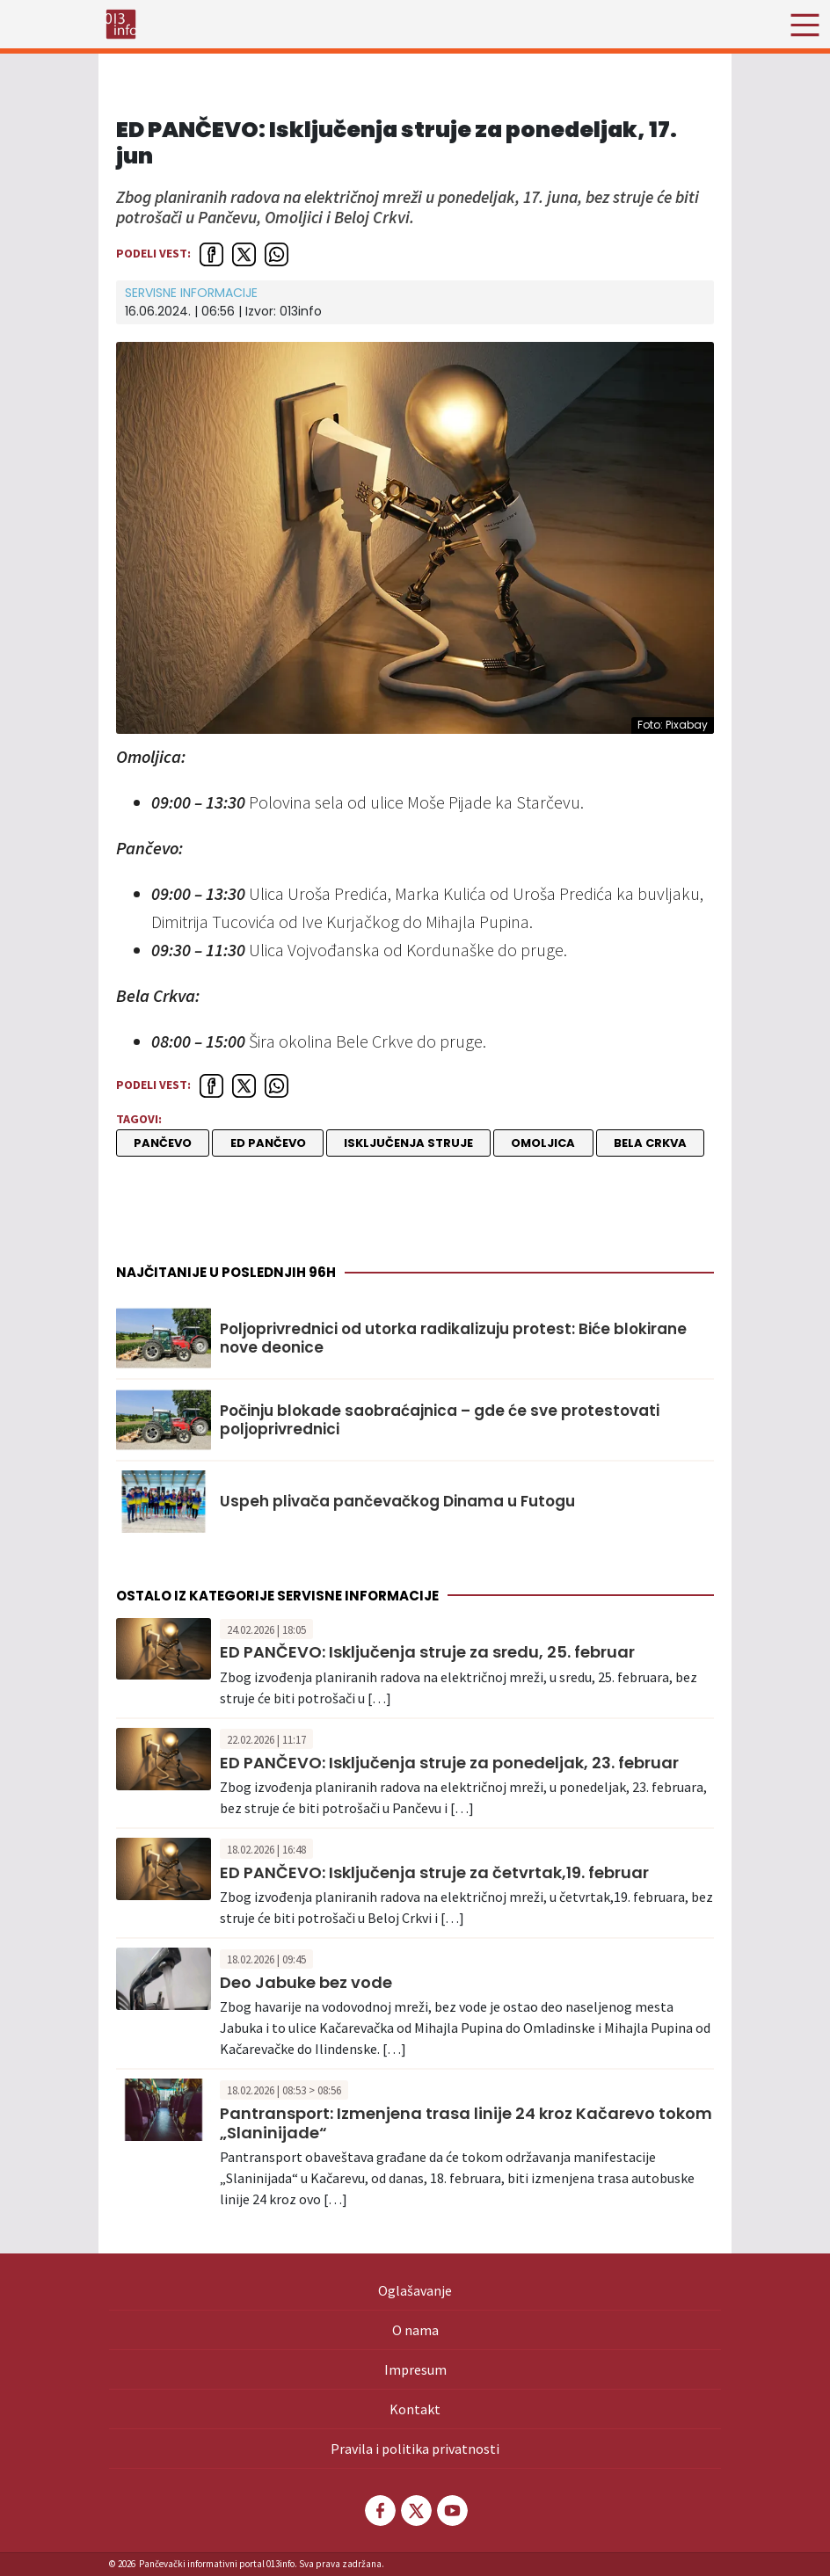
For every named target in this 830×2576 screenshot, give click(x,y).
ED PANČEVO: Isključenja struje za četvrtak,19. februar (434, 1872)
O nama (415, 2330)
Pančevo (163, 1143)
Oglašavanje (415, 2290)
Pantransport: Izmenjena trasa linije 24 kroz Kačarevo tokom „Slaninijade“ (466, 2123)
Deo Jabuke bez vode (306, 1982)
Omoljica (543, 1143)
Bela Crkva (650, 1143)
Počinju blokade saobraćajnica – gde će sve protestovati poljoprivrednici (439, 1420)
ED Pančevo (268, 1143)
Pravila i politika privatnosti (415, 2448)
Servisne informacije (191, 292)
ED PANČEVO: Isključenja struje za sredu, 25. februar (427, 1652)
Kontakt (415, 2409)
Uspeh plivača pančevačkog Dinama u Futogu (397, 1501)
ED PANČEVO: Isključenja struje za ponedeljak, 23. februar (449, 1763)
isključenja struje (408, 1143)
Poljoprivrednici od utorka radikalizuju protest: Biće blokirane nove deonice (453, 1338)
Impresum (415, 2369)
